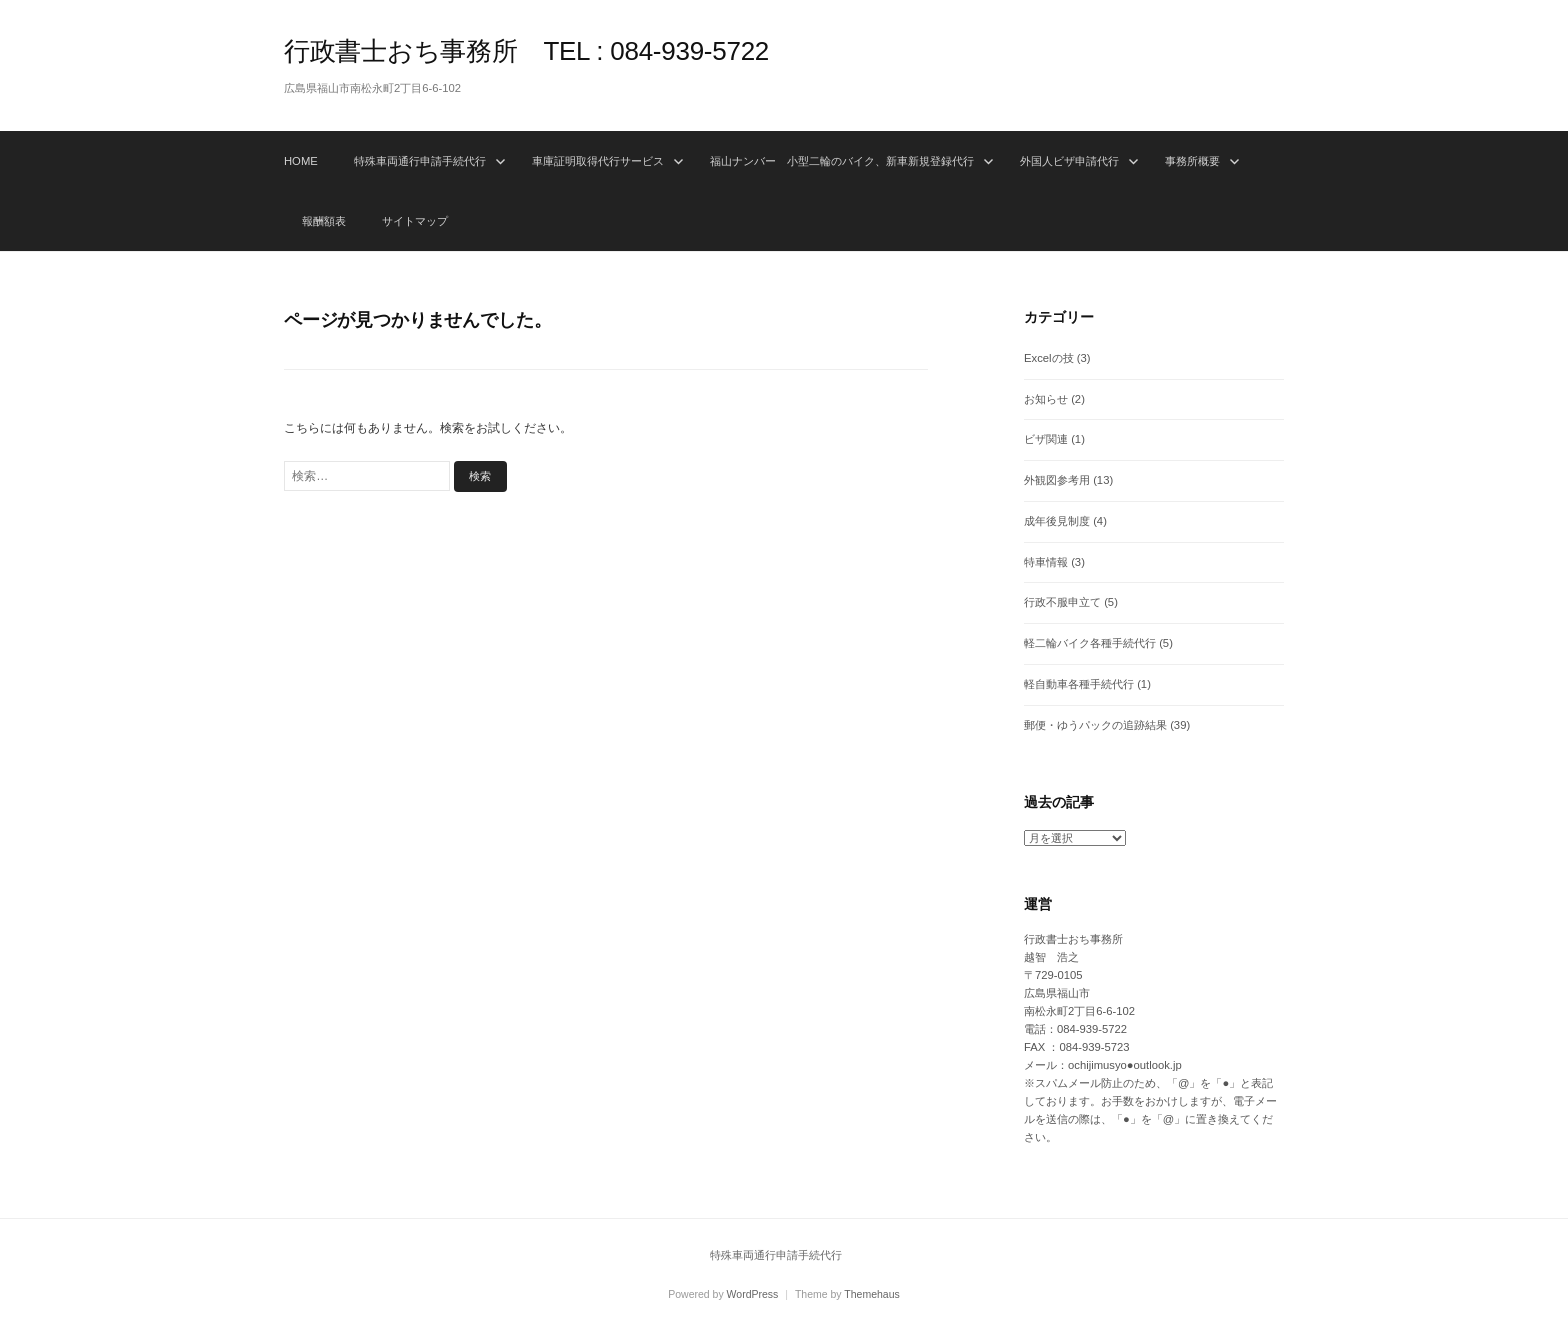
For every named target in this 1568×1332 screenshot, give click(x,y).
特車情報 (1046, 562)
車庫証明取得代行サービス (598, 161)
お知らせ (1046, 399)
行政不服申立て (1062, 602)
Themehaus (871, 1294)
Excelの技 (1049, 358)
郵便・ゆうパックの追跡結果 (1095, 725)
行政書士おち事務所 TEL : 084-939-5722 (526, 51)
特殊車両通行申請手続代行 (420, 161)
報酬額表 (324, 221)
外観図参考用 (1057, 480)
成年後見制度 (1057, 521)
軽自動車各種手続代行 (1079, 684)
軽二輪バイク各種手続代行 (1090, 643)
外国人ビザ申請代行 (1069, 161)
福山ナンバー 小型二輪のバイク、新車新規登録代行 (842, 161)
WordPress (753, 1294)
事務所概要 (1192, 161)
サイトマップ (415, 221)
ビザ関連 (1046, 439)
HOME (301, 161)
